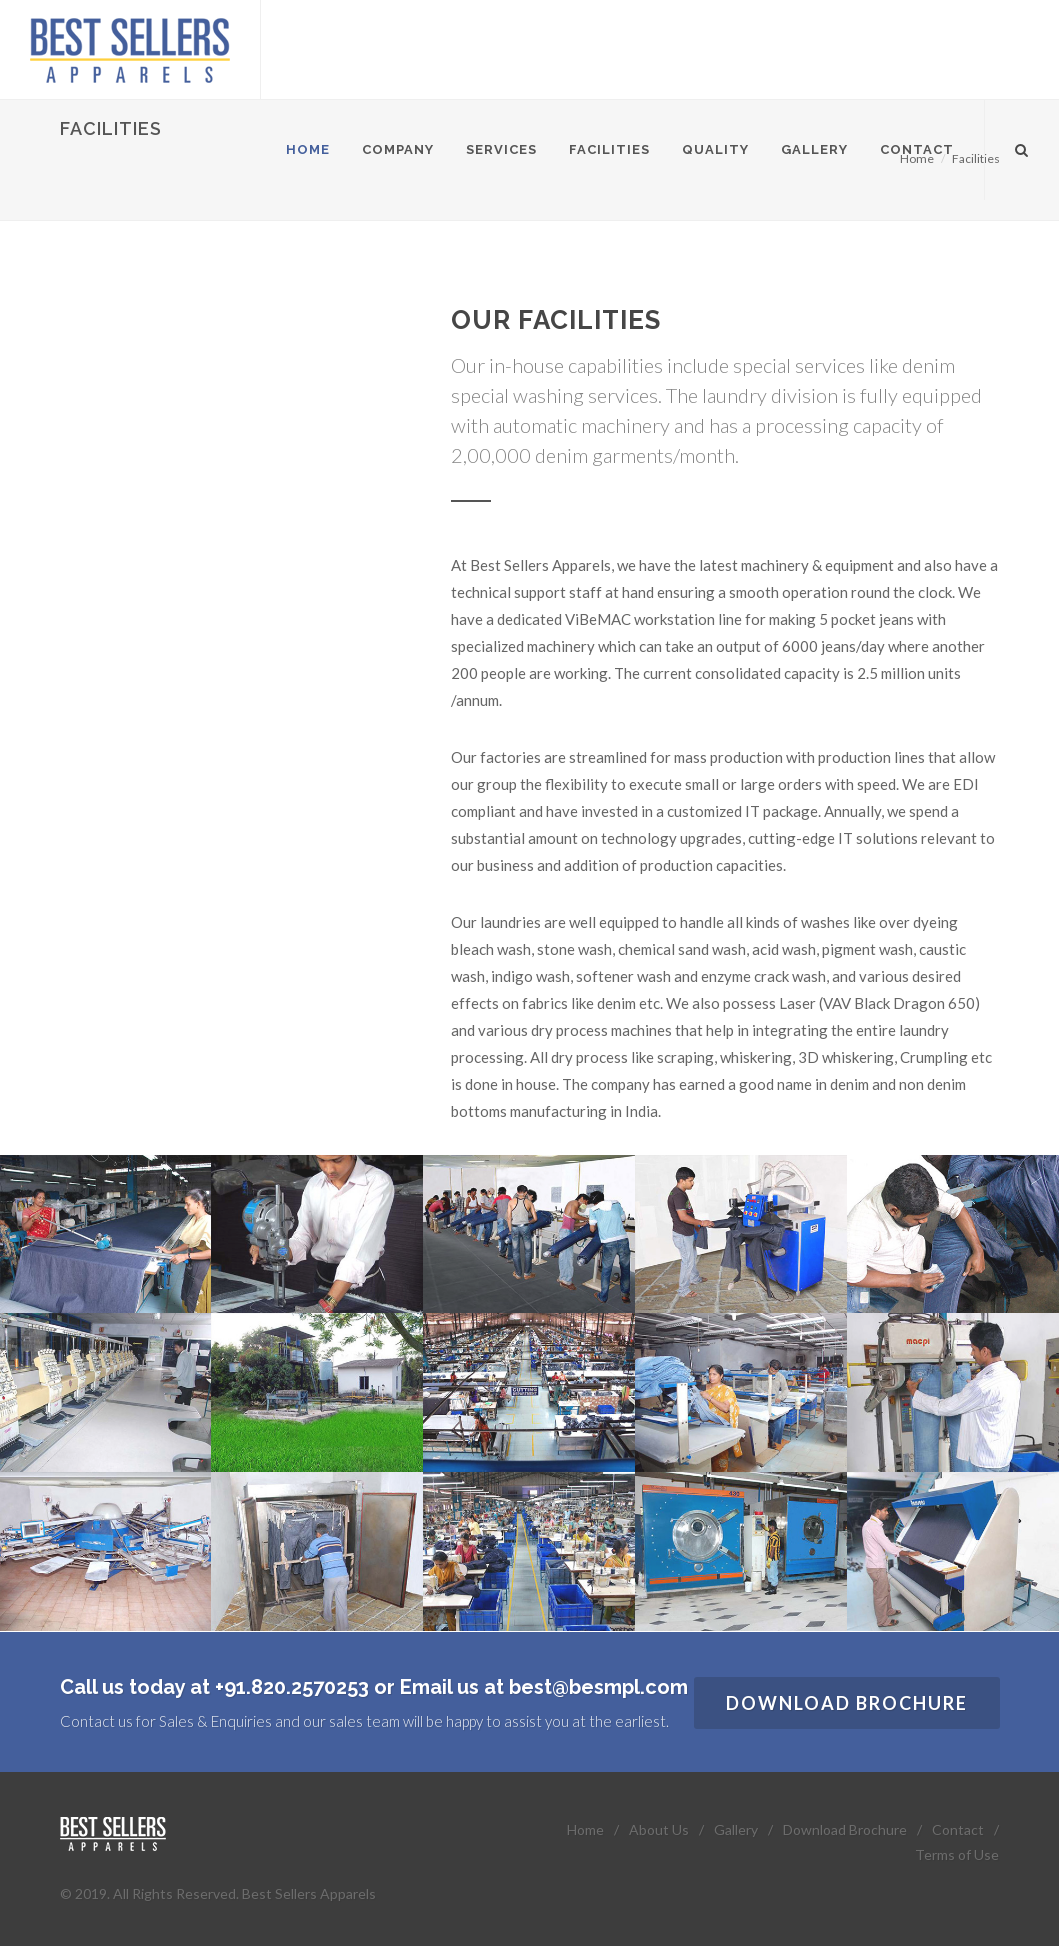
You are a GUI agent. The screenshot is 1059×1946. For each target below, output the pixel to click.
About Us (659, 1829)
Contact (958, 1829)
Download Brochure (847, 1703)
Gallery (736, 1829)
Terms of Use (957, 1854)
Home (585, 1829)
